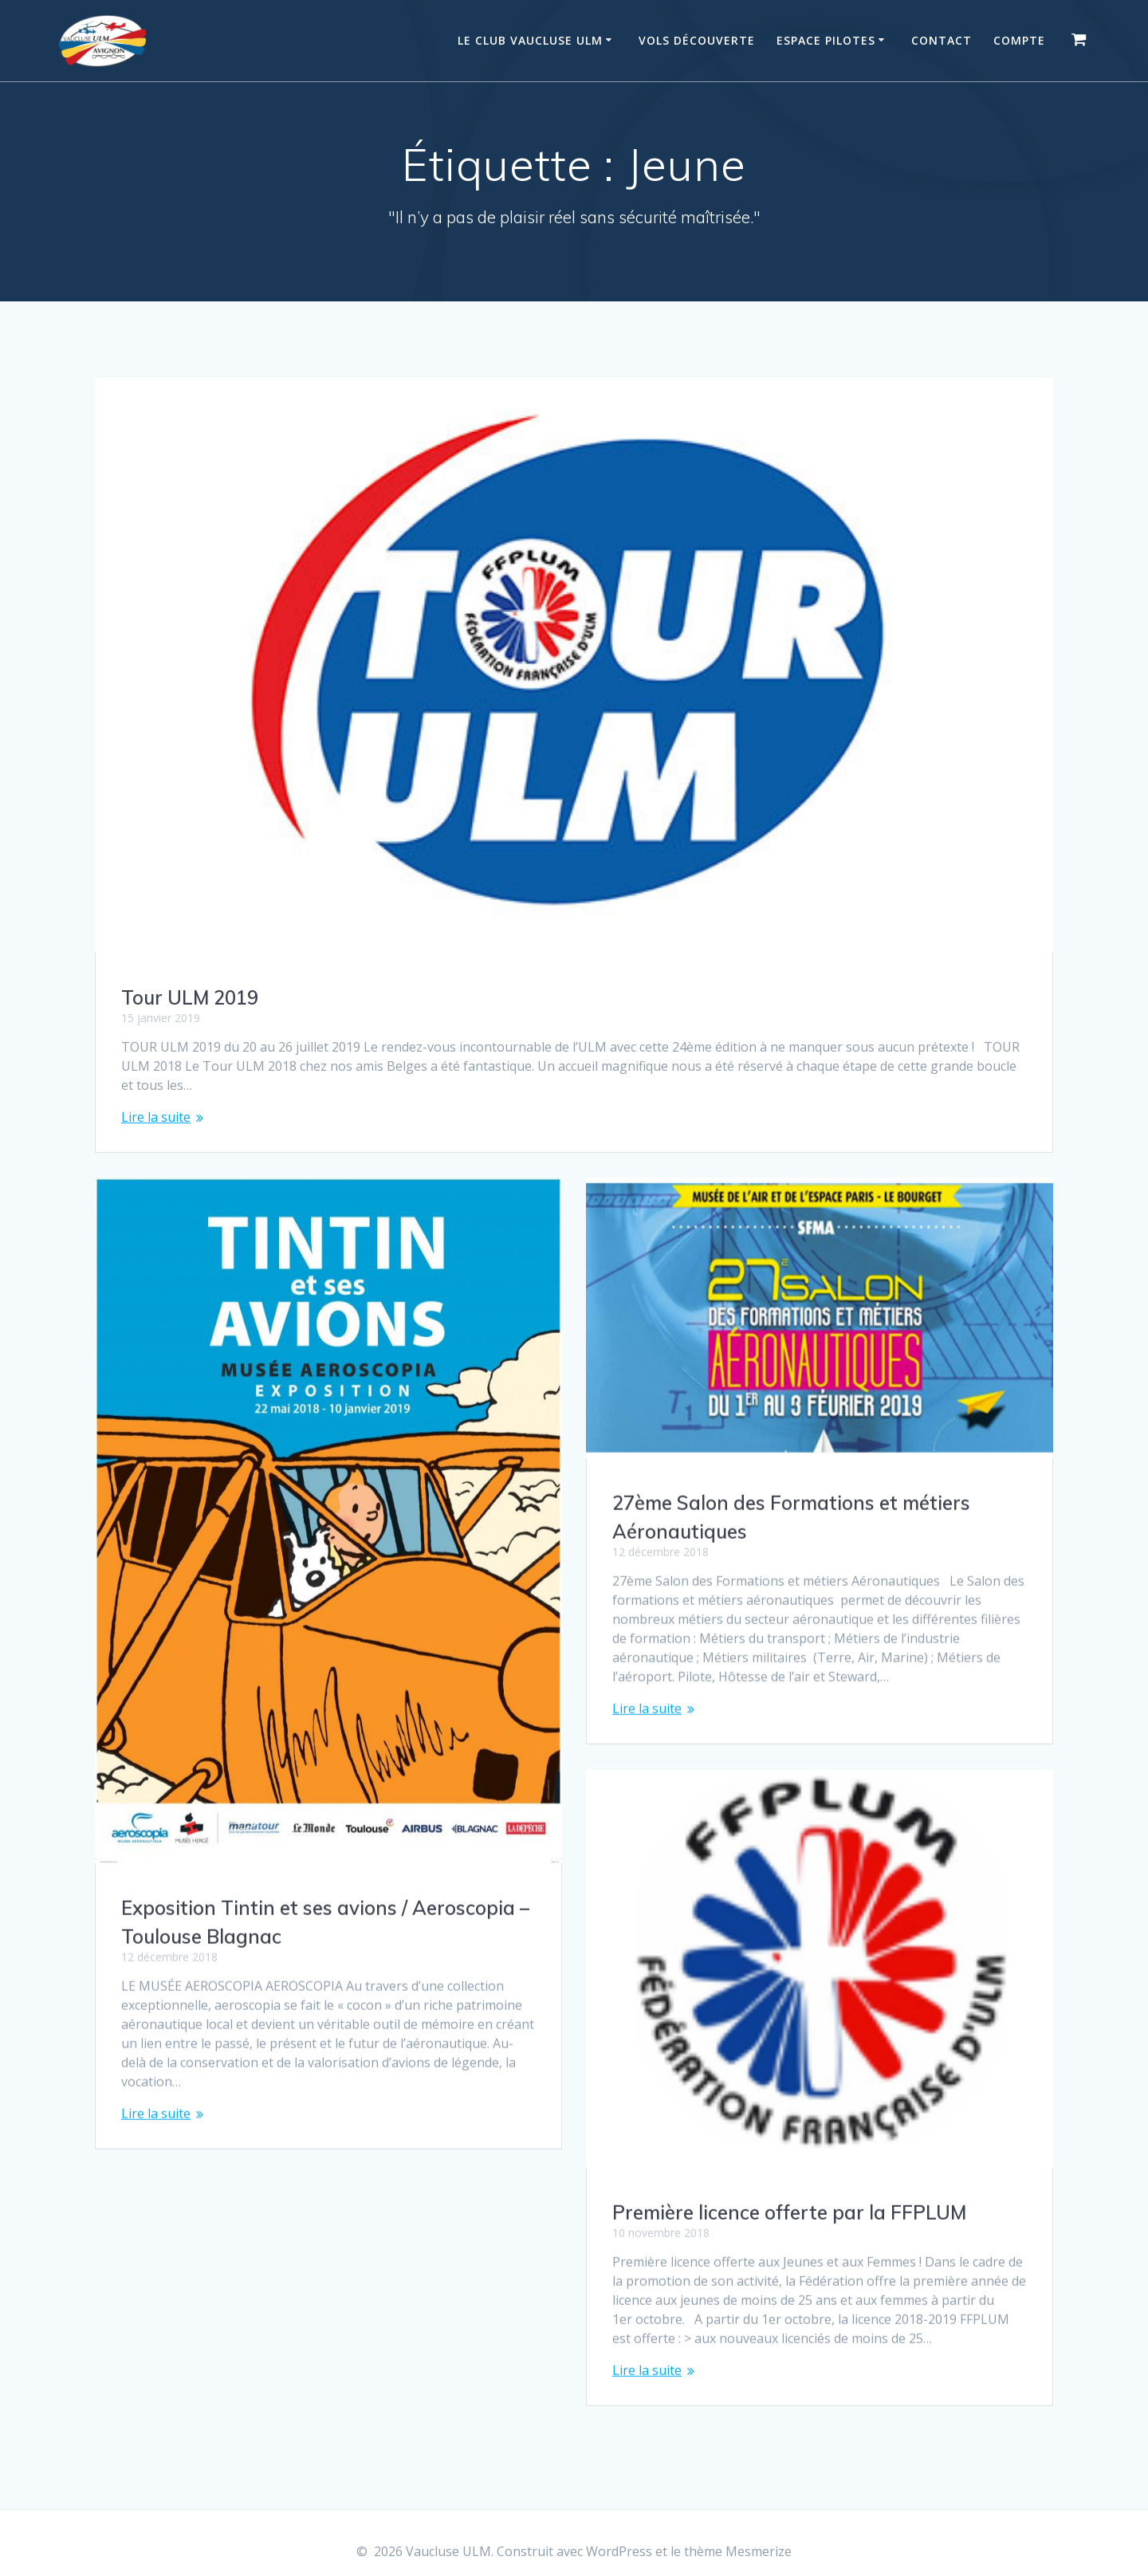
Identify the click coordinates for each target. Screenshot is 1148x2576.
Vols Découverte (697, 40)
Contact (941, 40)
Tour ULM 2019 (189, 997)
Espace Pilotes (825, 40)
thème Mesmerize (738, 2551)
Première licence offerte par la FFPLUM (789, 2196)
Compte (1019, 40)
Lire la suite (156, 1117)
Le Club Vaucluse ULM (530, 40)
